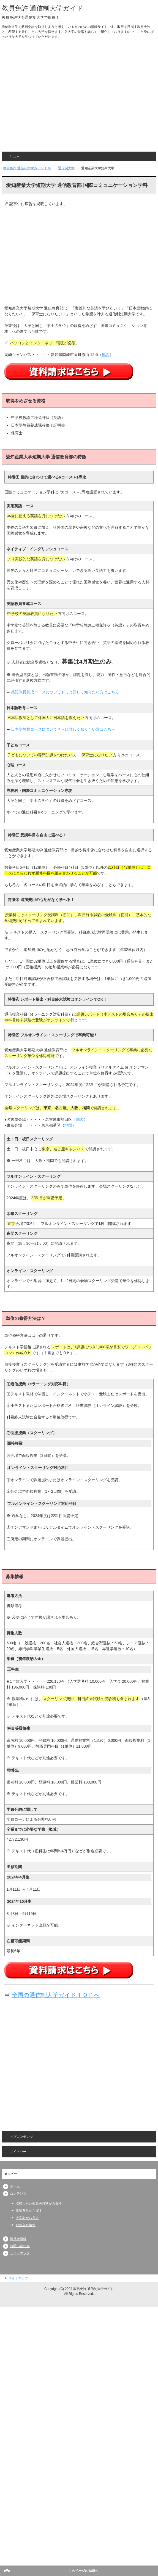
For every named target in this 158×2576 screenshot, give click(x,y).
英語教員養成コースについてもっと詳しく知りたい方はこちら (65, 692)
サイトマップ (20, 2253)
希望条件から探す (29, 2211)
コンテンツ (18, 2193)
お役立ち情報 (26, 2225)
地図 (106, 354)
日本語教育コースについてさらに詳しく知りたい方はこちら (63, 729)
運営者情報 (18, 2239)
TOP (27, 168)
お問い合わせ (20, 2246)
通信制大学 (66, 168)
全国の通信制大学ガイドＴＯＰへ (56, 1995)
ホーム (15, 2186)
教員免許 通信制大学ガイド (43, 8)
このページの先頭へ (83, 2571)
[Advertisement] (51, 97)
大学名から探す (27, 2218)
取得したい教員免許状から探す (39, 2203)
